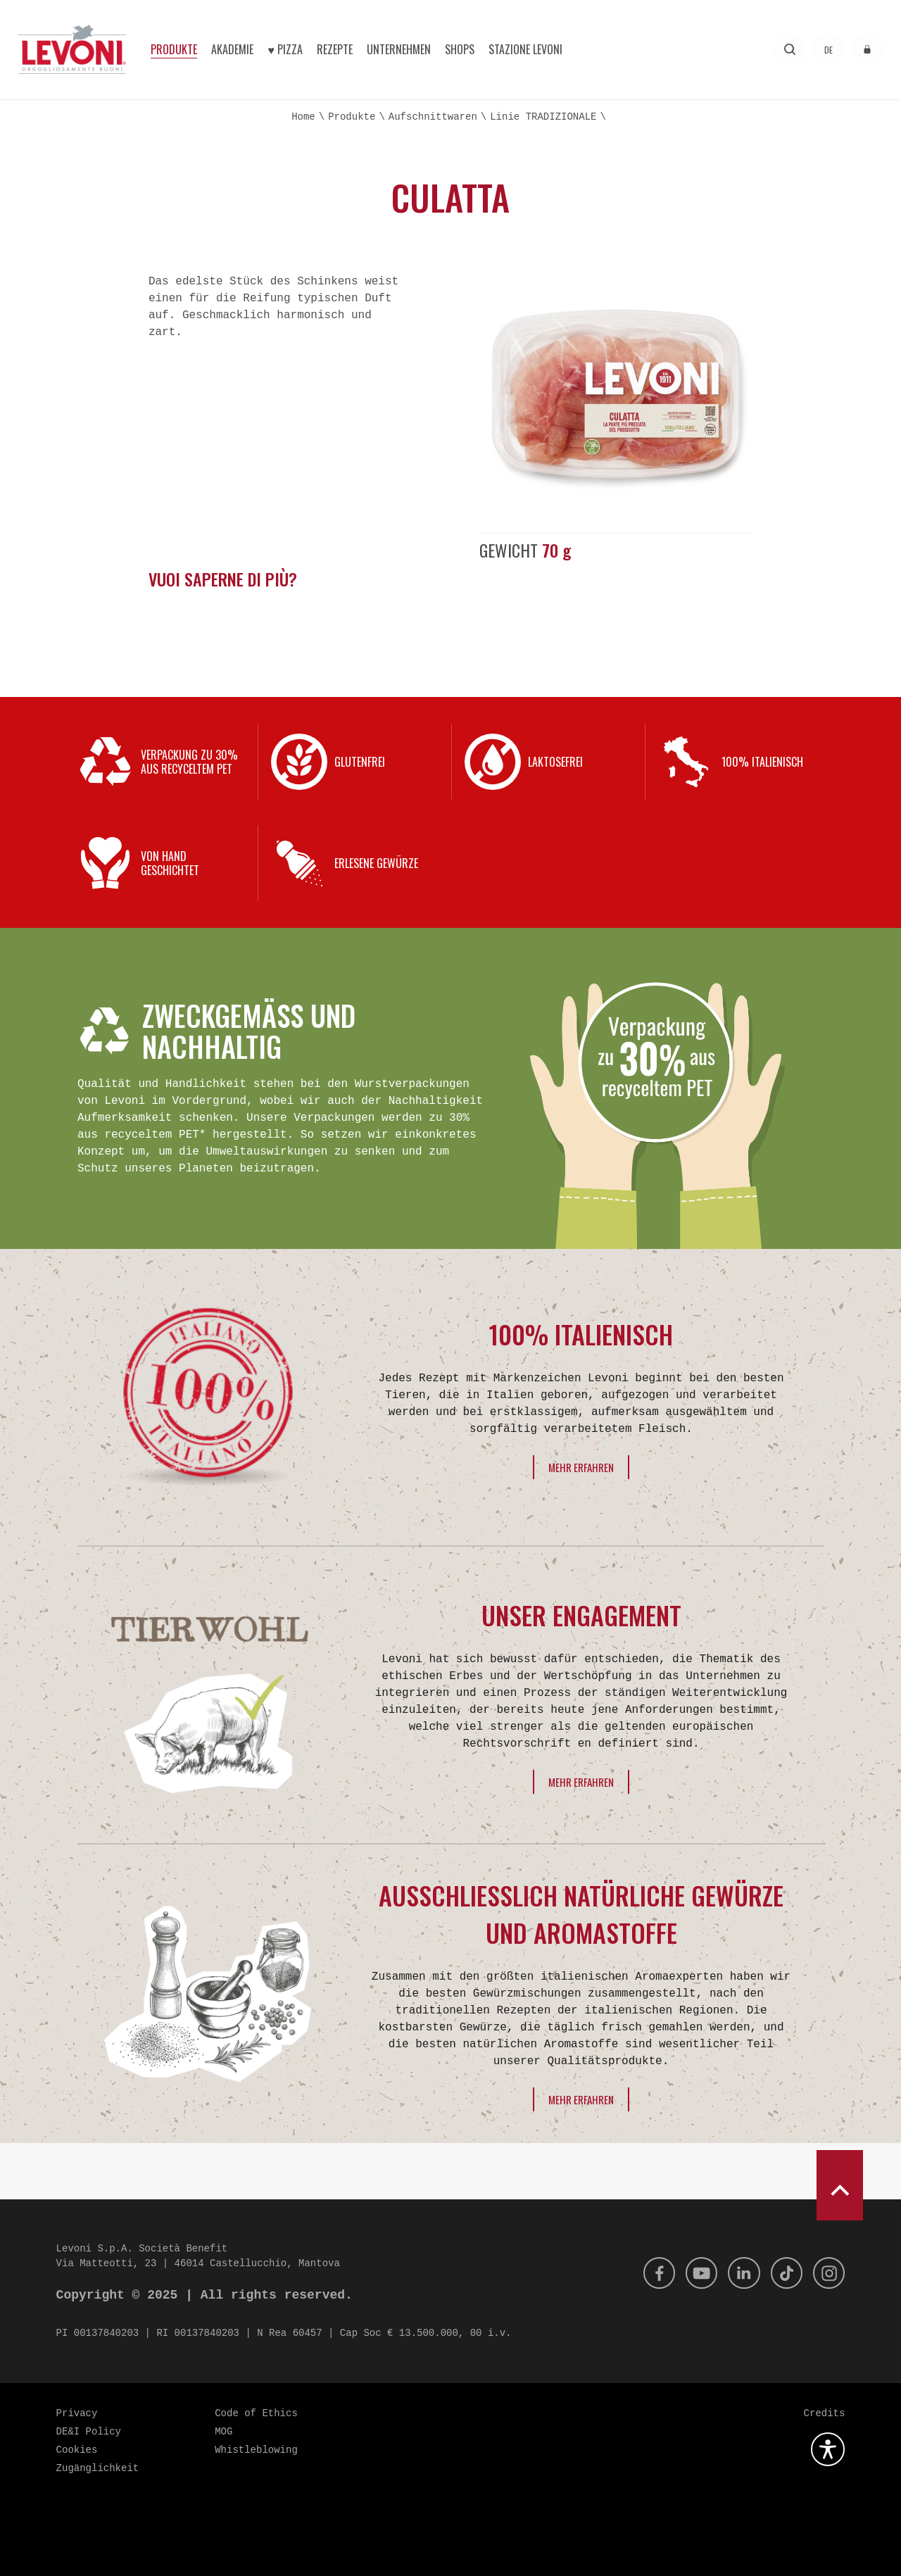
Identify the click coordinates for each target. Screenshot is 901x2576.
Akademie (232, 49)
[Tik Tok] (783, 2273)
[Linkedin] (739, 2273)
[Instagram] (828, 2273)
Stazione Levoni (525, 49)
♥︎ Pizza (285, 49)
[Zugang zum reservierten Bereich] (867, 49)
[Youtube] (695, 2273)
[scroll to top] (840, 2185)
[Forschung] (789, 49)
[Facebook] (650, 2273)
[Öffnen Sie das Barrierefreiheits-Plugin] (828, 2449)
